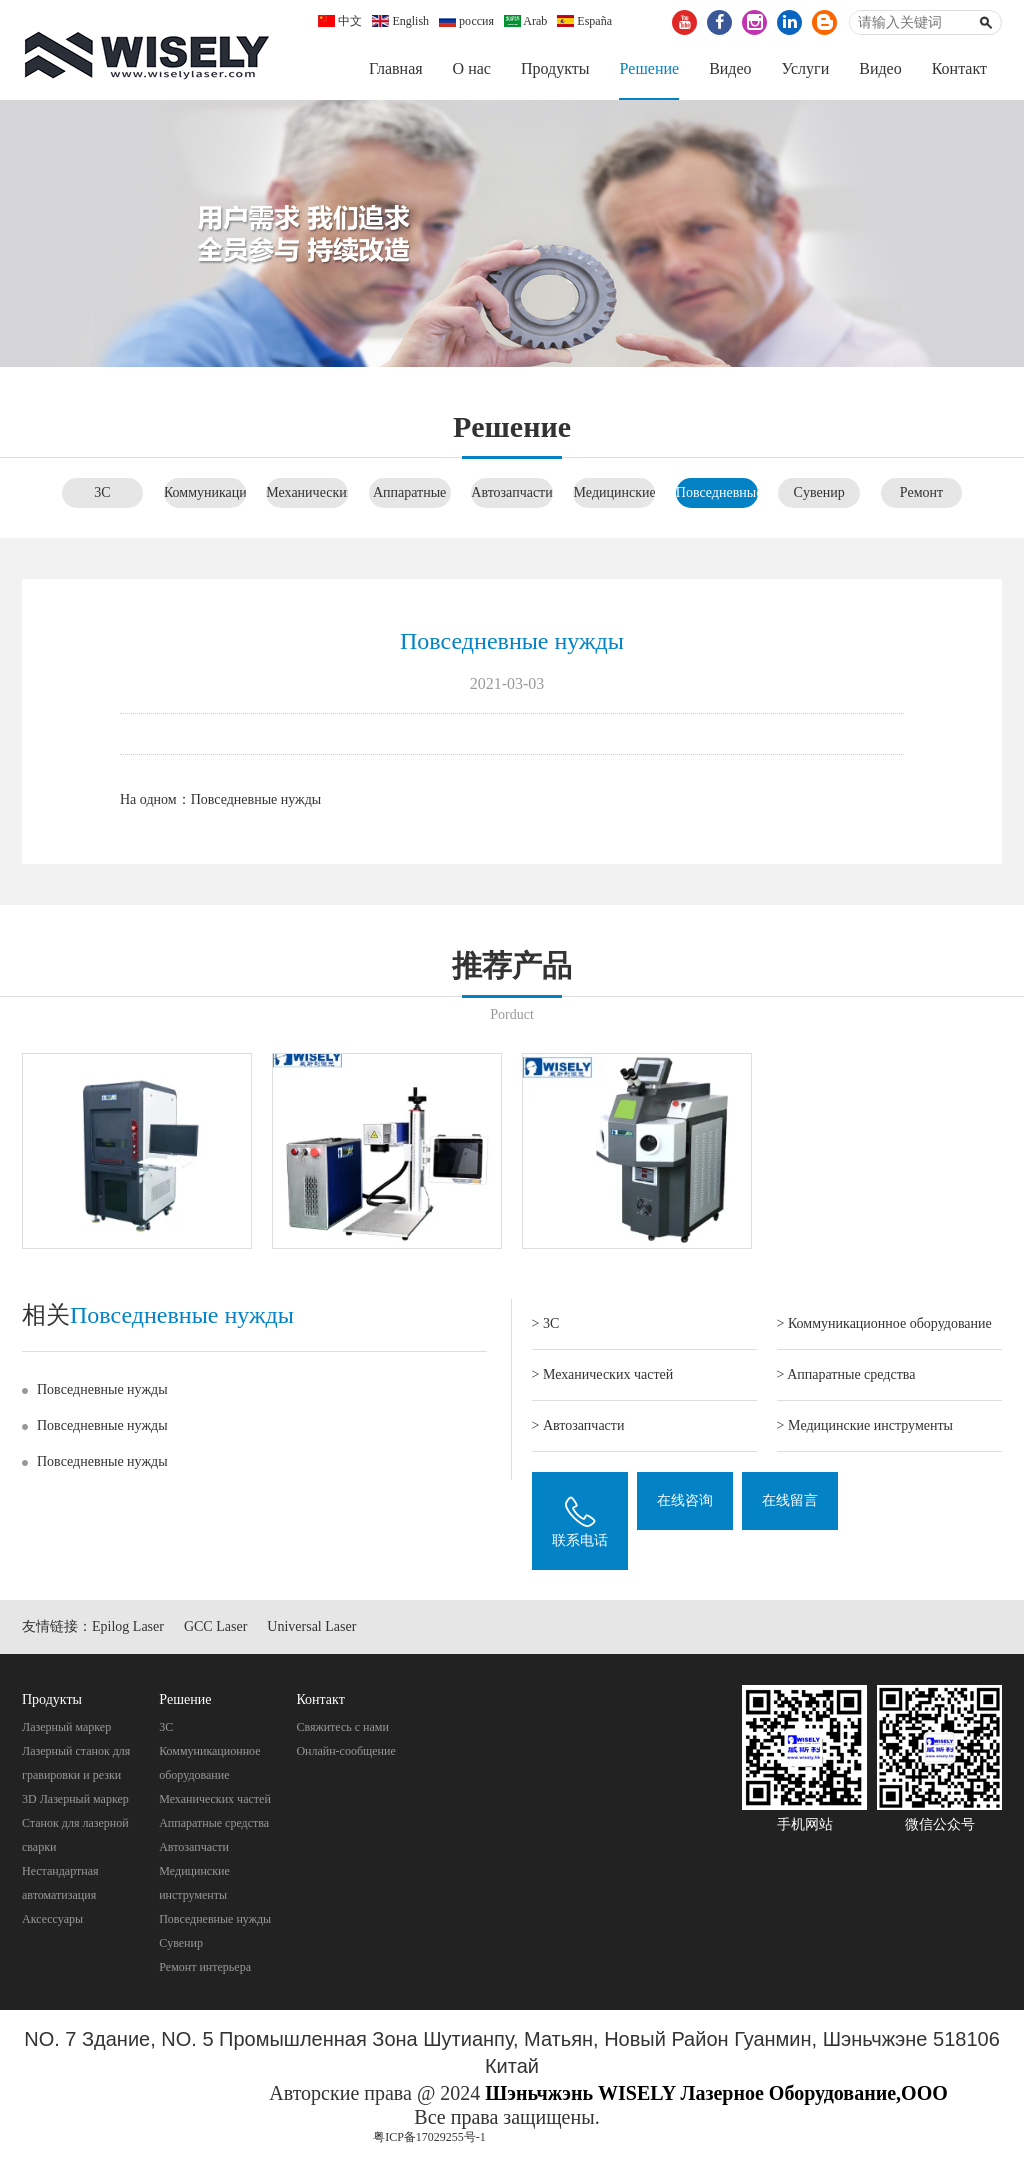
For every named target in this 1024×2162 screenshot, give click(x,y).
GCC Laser (215, 1627)
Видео (730, 68)
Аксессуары (52, 1919)
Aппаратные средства (214, 1823)
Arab (525, 21)
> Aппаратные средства (846, 1374)
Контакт (959, 68)
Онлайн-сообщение (345, 1751)
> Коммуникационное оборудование (884, 1323)
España (584, 21)
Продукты (555, 68)
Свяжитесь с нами (342, 1727)
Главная (396, 68)
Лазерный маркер (66, 1727)
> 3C (546, 1323)
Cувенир (819, 492)
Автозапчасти (511, 492)
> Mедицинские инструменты (865, 1425)
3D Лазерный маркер (75, 1799)
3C (102, 492)
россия (466, 21)
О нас (472, 68)
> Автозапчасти (578, 1425)
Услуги (806, 68)
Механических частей (215, 1799)
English (400, 21)
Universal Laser (311, 1627)
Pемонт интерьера (205, 1967)
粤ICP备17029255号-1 (429, 2137)
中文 (340, 21)
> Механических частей (603, 1374)
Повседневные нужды (256, 799)
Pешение (649, 68)
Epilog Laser (128, 1627)
